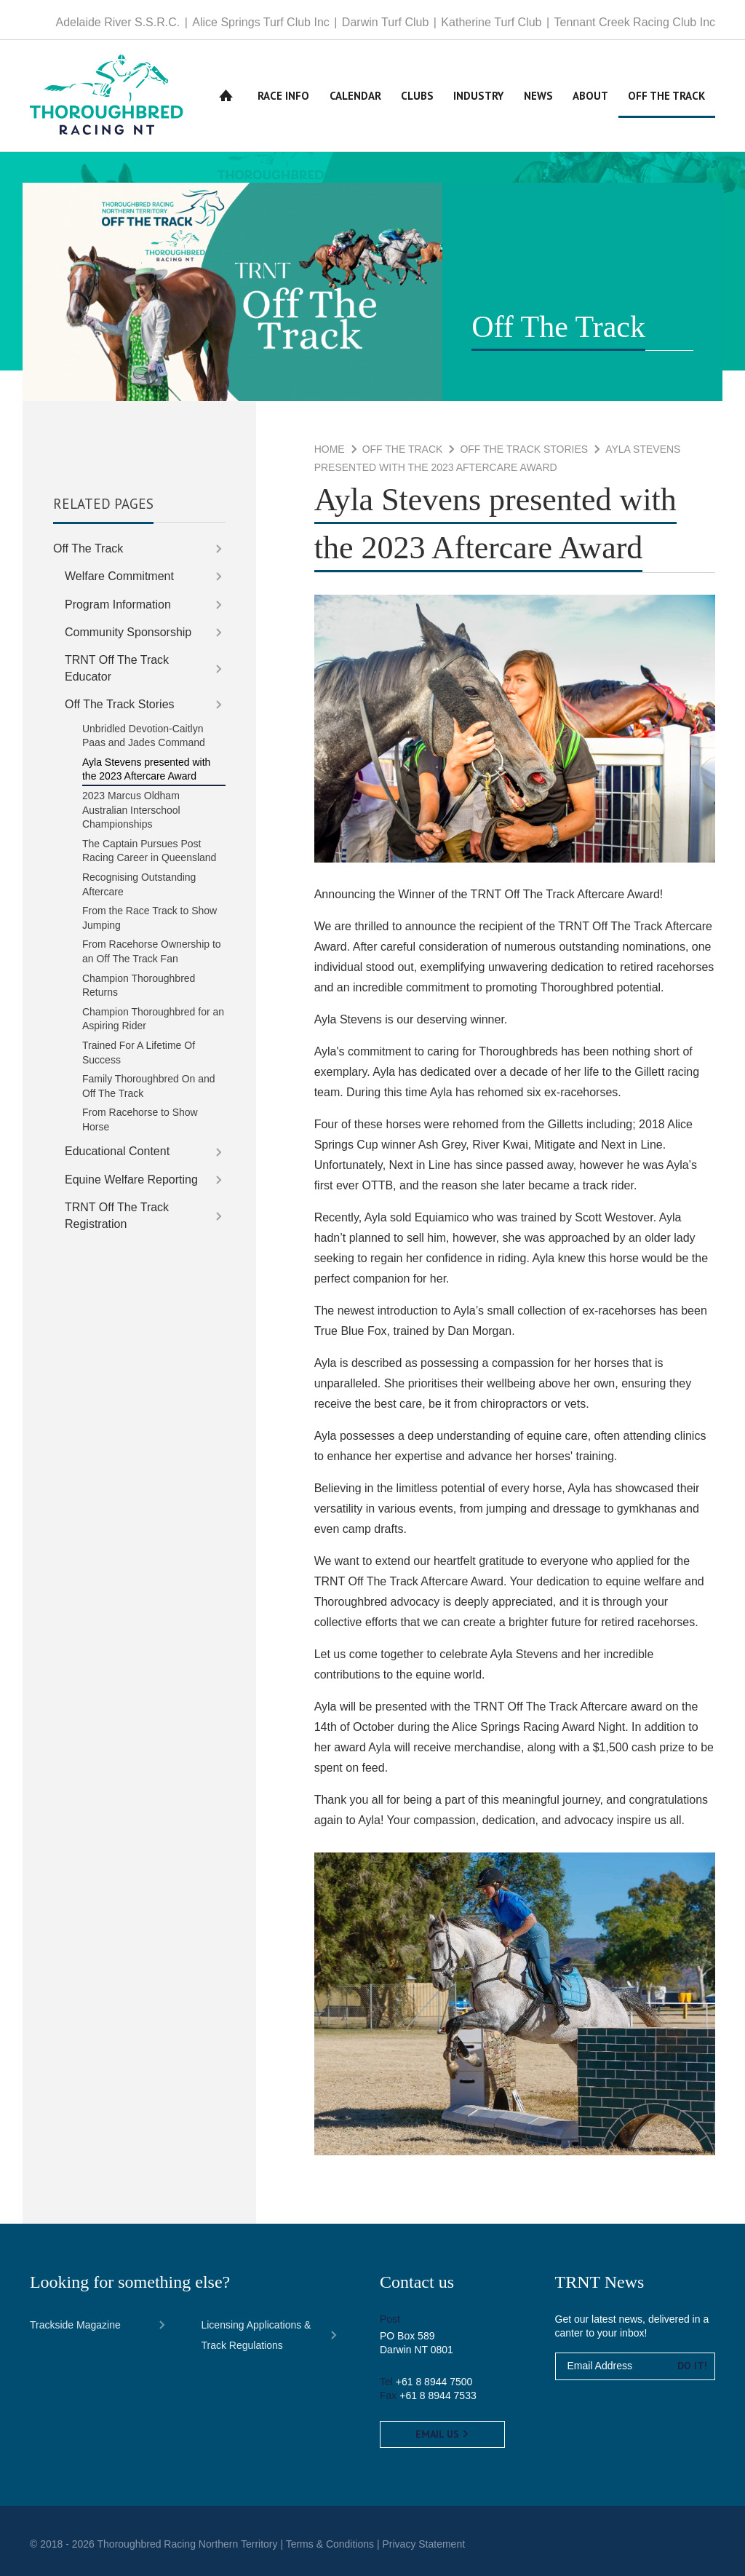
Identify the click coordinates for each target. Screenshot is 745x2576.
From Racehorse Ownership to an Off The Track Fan (151, 951)
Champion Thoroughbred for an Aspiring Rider (153, 1019)
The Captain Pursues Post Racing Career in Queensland (149, 851)
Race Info (283, 96)
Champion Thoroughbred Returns (138, 985)
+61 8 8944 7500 (434, 2381)
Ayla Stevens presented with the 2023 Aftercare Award (146, 769)
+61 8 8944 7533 (438, 2395)
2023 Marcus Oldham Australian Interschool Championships (131, 810)
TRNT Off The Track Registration (117, 1215)
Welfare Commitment (119, 576)
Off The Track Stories (524, 449)
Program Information (118, 604)
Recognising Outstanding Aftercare (139, 884)
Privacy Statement (423, 2544)
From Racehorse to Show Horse (140, 1119)
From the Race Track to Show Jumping (149, 918)
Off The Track (666, 96)
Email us (442, 2434)
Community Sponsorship (128, 632)
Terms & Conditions (330, 2544)
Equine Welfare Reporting (131, 1179)
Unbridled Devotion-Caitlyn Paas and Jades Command (143, 736)
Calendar (355, 96)
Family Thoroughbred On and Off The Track (148, 1086)
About (590, 96)
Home (226, 96)
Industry (478, 96)
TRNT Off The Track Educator (117, 668)
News (538, 96)
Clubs (417, 96)
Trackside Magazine (75, 2325)
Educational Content (117, 1151)
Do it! (692, 2365)
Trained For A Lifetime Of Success (138, 1052)
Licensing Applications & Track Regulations (256, 2335)
